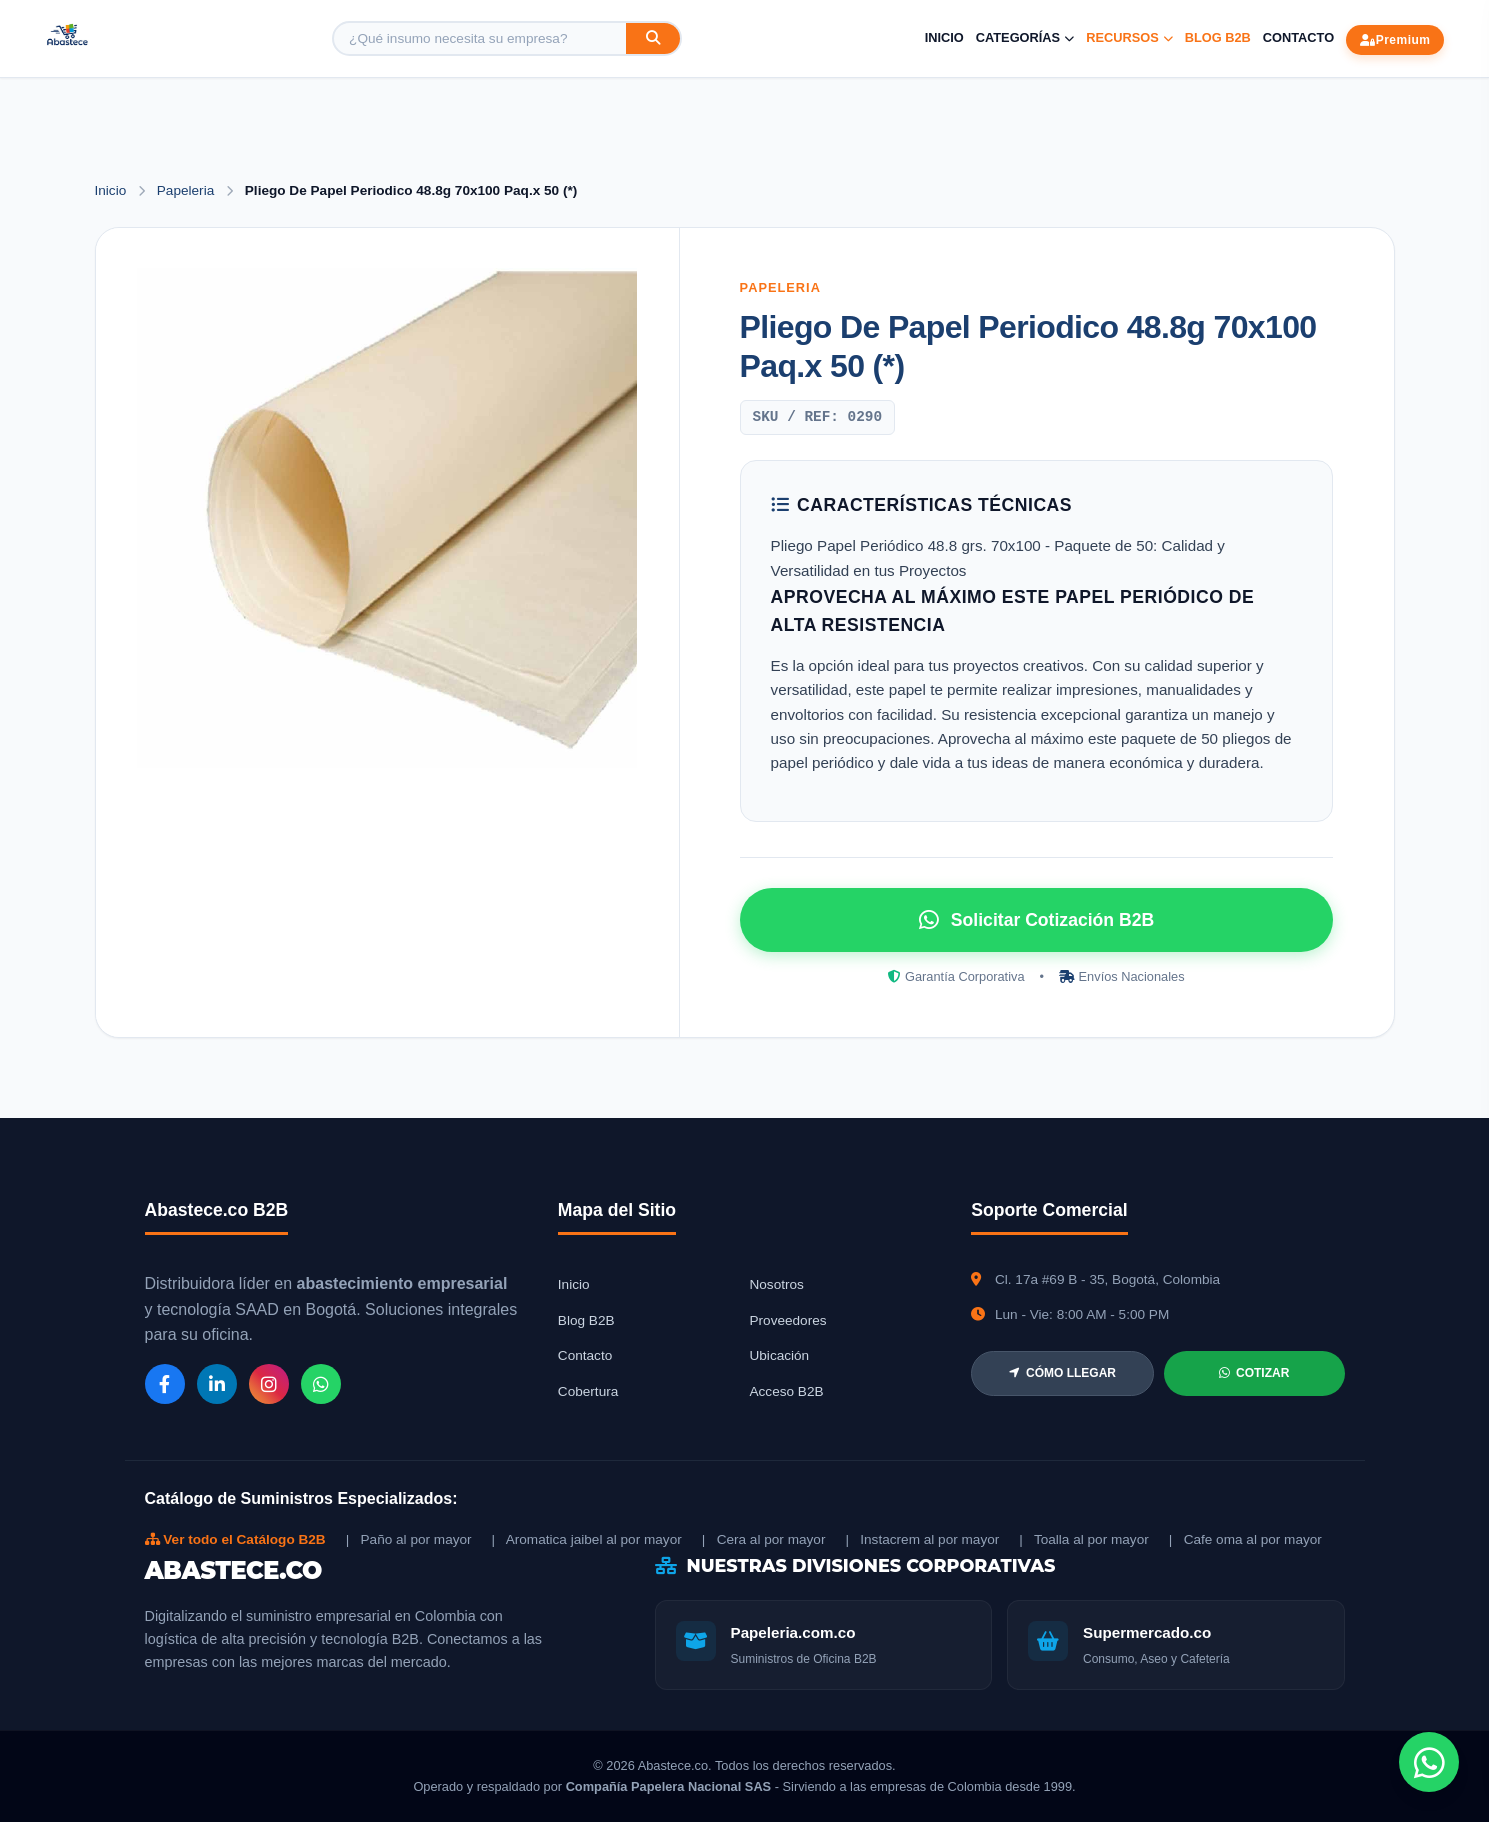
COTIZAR (1254, 1373)
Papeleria (187, 190)
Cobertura (588, 1391)
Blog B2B (1218, 37)
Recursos (1129, 37)
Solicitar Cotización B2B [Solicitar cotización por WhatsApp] (1036, 920)
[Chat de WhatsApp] (1429, 1762)
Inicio (944, 37)
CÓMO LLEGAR (1062, 1373)
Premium (1395, 40)
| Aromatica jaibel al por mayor (587, 1539)
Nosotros (776, 1284)
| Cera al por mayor (764, 1539)
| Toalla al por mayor (1083, 1539)
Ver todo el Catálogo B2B (235, 1539)
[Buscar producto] (480, 38)
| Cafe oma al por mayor (1245, 1539)
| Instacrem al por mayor (922, 1539)
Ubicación (779, 1355)
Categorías (1025, 37)
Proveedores (787, 1320)
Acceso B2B (786, 1391)
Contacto (1298, 37)
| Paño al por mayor (409, 1539)
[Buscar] (653, 38)
